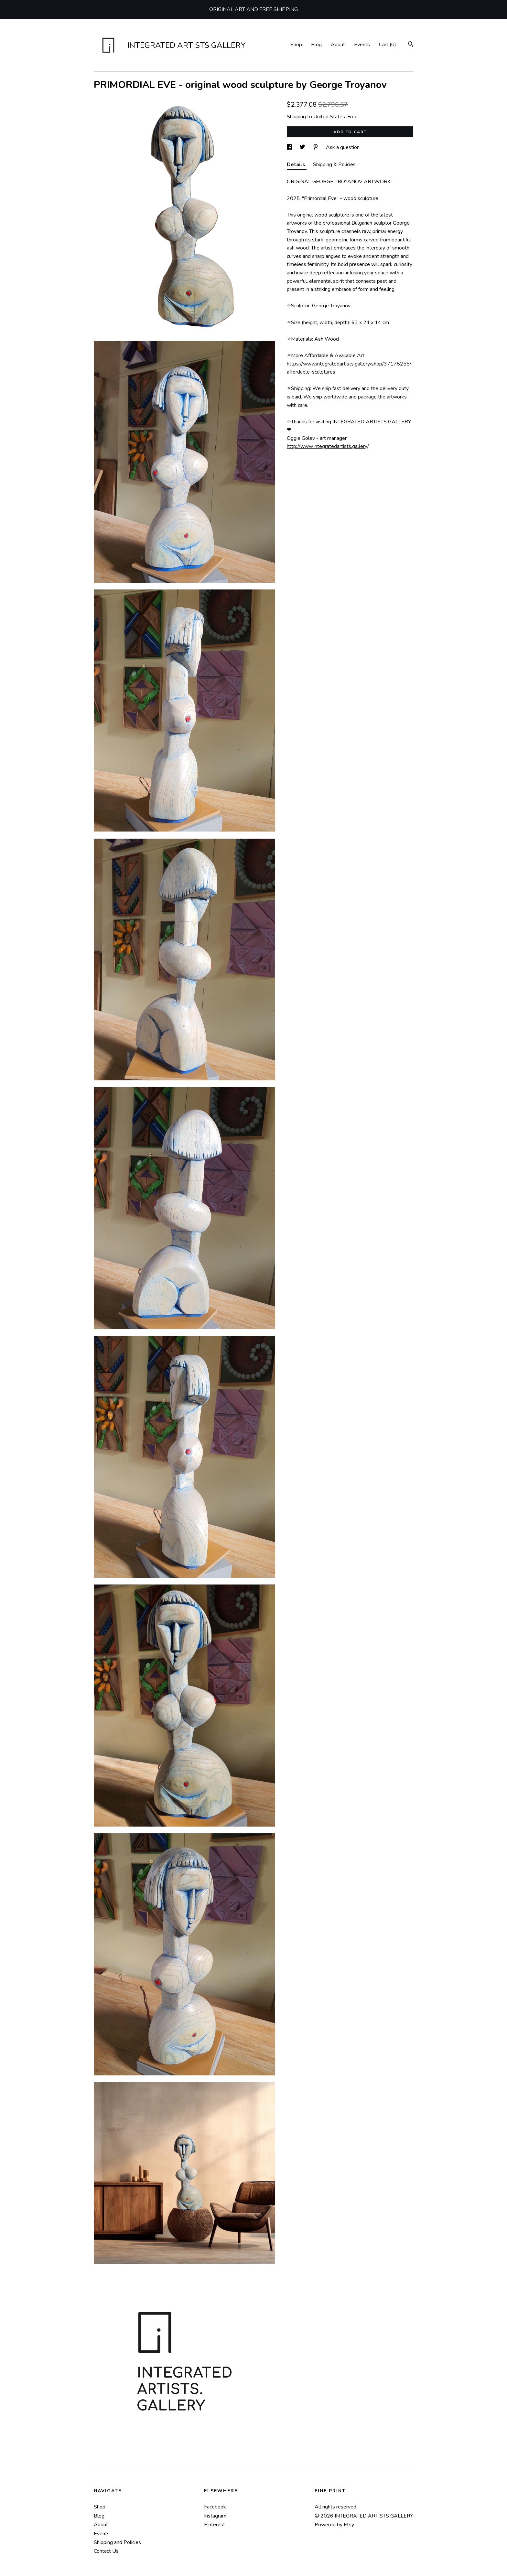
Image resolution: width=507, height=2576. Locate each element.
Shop (296, 44)
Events (362, 44)
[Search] (410, 45)
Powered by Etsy (334, 2524)
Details (297, 164)
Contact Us (106, 2551)
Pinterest (214, 2524)
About (338, 44)
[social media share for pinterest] (316, 147)
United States (329, 116)
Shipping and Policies (117, 2542)
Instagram (215, 2515)
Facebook (215, 2506)
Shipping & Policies (334, 164)
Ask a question (343, 147)
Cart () (387, 44)
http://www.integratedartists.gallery (327, 446)
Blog (316, 44)
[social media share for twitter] (303, 147)
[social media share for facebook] (290, 147)
